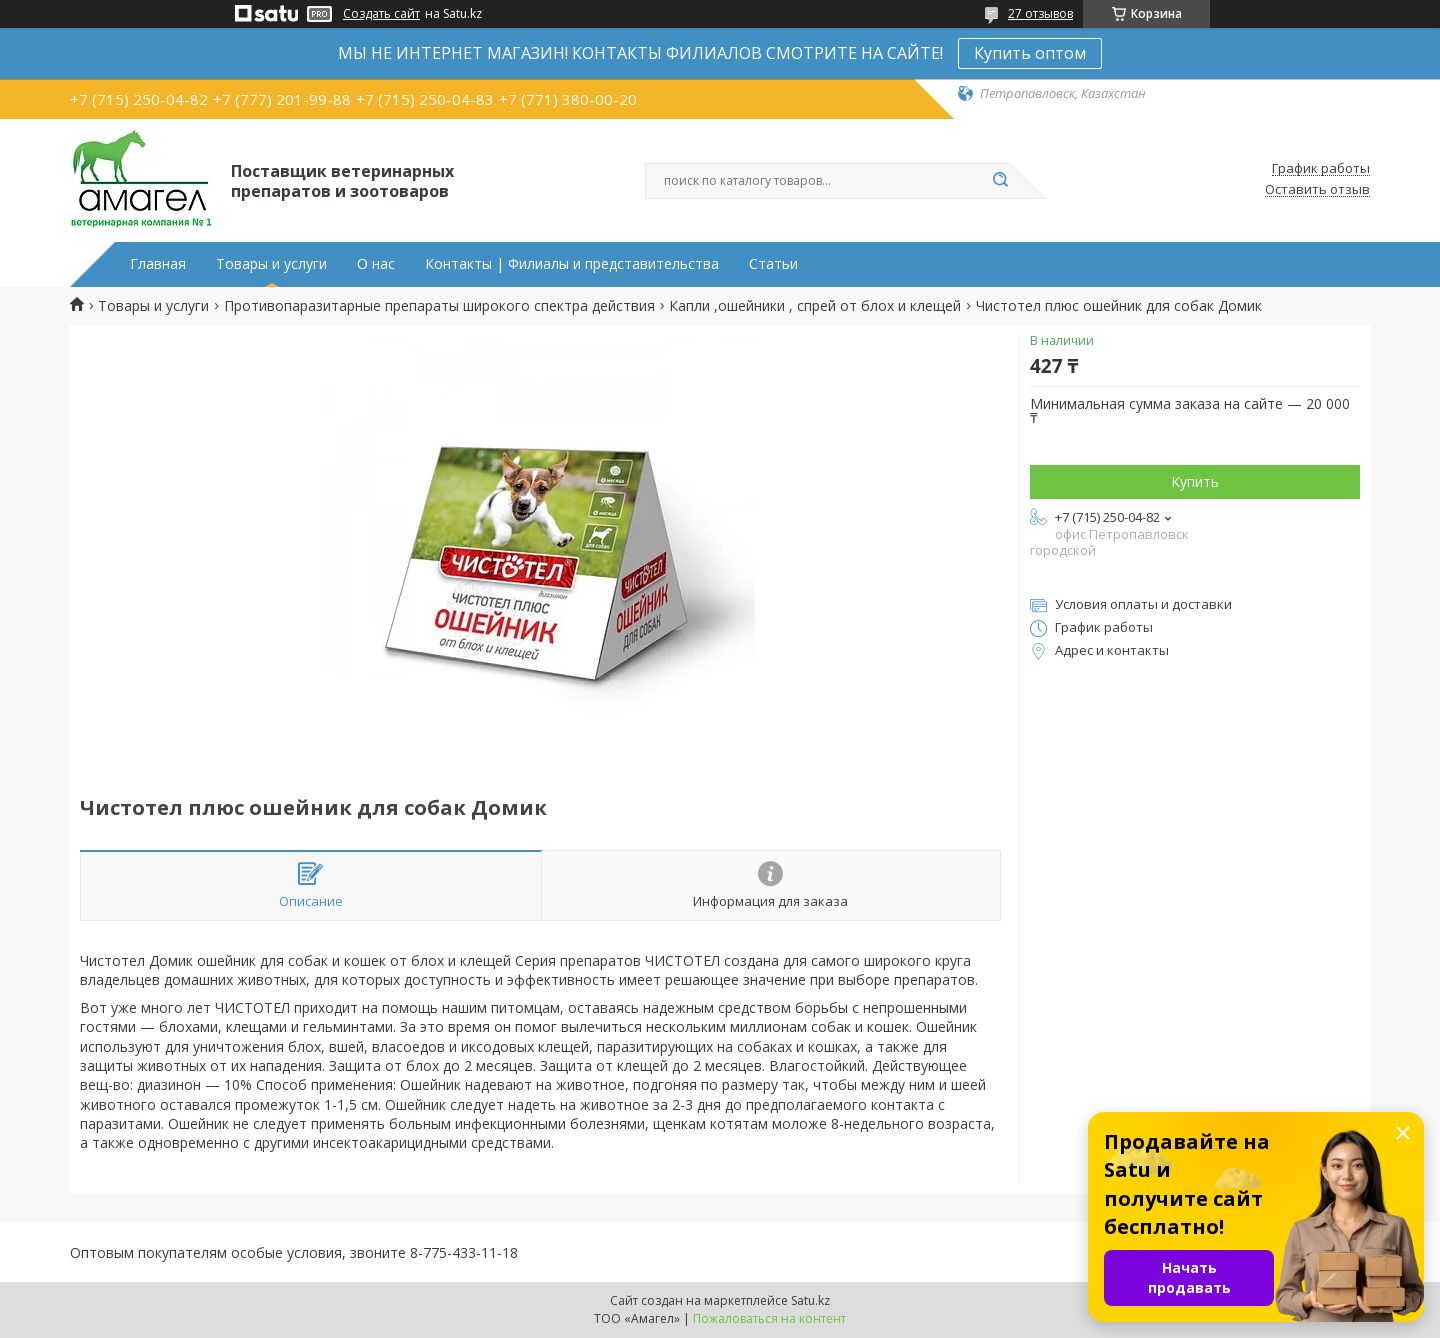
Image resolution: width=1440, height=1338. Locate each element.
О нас (376, 264)
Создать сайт (381, 14)
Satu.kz (810, 1300)
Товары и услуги (271, 264)
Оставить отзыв (1317, 190)
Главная (158, 264)
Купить (1195, 481)
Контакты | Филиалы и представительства (572, 264)
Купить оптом (1030, 53)
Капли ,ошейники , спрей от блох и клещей (815, 306)
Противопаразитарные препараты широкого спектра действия (439, 306)
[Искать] (1000, 181)
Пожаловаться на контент (769, 1318)
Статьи (773, 264)
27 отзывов (1040, 13)
